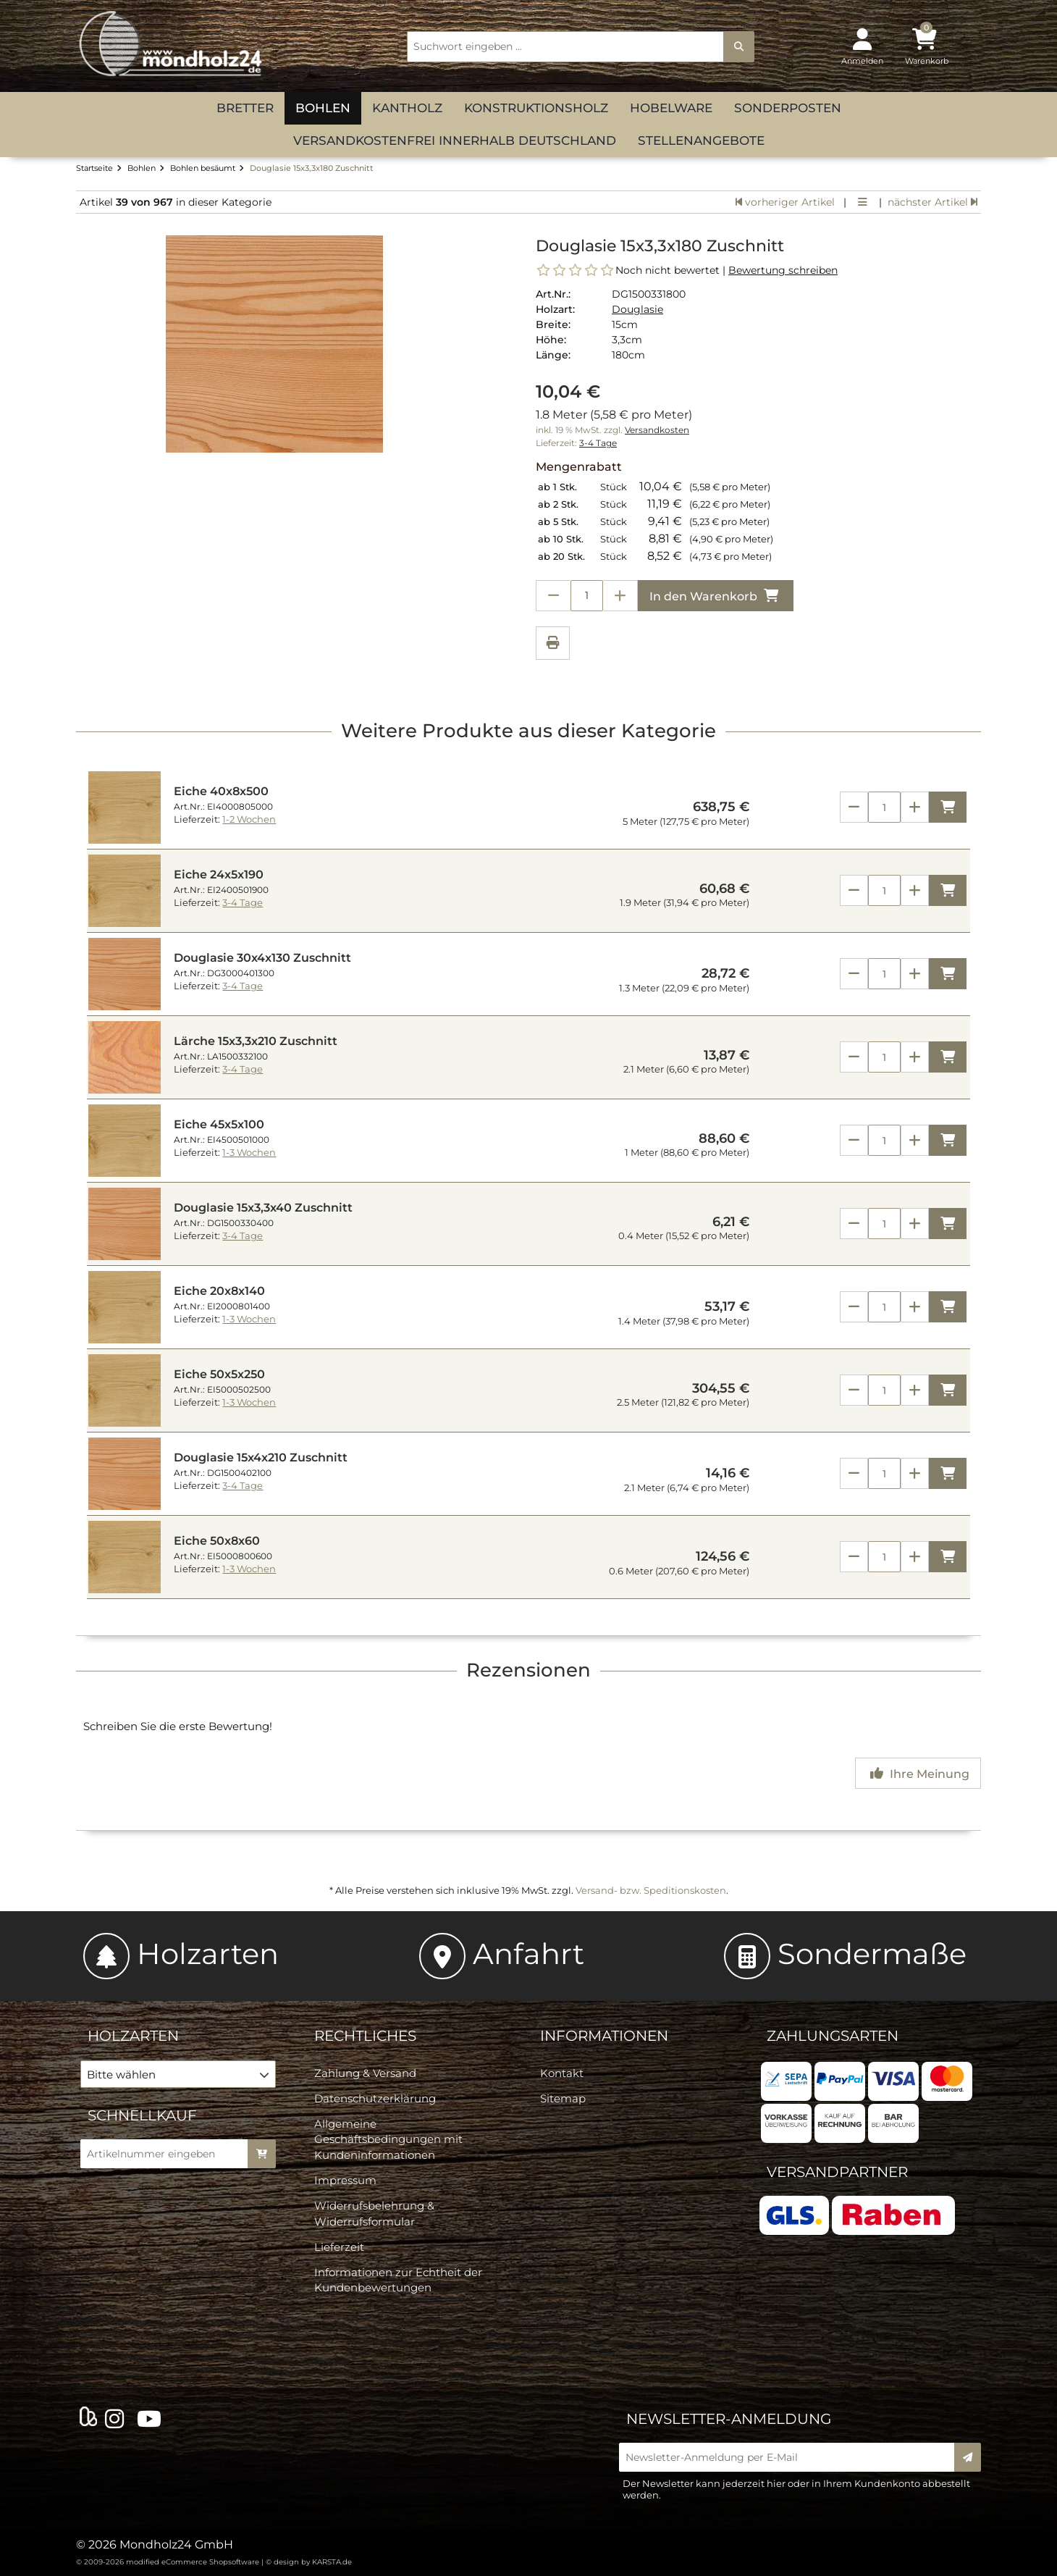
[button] (178, 2074)
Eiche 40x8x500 (221, 791)
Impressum (345, 2180)
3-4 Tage (598, 443)
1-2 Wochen (249, 819)
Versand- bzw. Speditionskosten (651, 1890)
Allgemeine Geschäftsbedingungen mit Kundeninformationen (388, 2139)
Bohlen (322, 108)
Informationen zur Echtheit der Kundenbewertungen (398, 2279)
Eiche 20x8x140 (219, 1291)
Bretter (245, 108)
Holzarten (181, 1953)
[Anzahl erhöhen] (620, 595)
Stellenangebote (701, 140)
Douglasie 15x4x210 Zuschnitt (261, 1457)
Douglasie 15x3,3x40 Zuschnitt (263, 1207)
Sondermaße (845, 1953)
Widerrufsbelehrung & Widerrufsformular (374, 2213)
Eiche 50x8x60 (217, 1541)
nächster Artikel (932, 202)
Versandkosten (657, 430)
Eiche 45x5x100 (219, 1124)
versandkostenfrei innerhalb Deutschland (454, 140)
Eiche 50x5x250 (219, 1374)
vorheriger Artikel (785, 202)
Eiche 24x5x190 (219, 874)
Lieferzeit (339, 2247)
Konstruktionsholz (536, 108)
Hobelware (671, 108)
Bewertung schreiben (783, 270)
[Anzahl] (884, 807)
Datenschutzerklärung (375, 2098)
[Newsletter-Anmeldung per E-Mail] (791, 2457)
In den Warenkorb (715, 595)
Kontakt (562, 2073)
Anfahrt (501, 1953)
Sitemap (563, 2098)
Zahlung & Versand (365, 2073)
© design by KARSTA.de (309, 2562)
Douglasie (637, 309)
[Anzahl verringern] (553, 595)
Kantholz (407, 108)
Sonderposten (787, 108)
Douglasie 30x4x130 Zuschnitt (262, 958)
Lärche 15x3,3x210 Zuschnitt (255, 1041)
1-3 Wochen (249, 1152)
